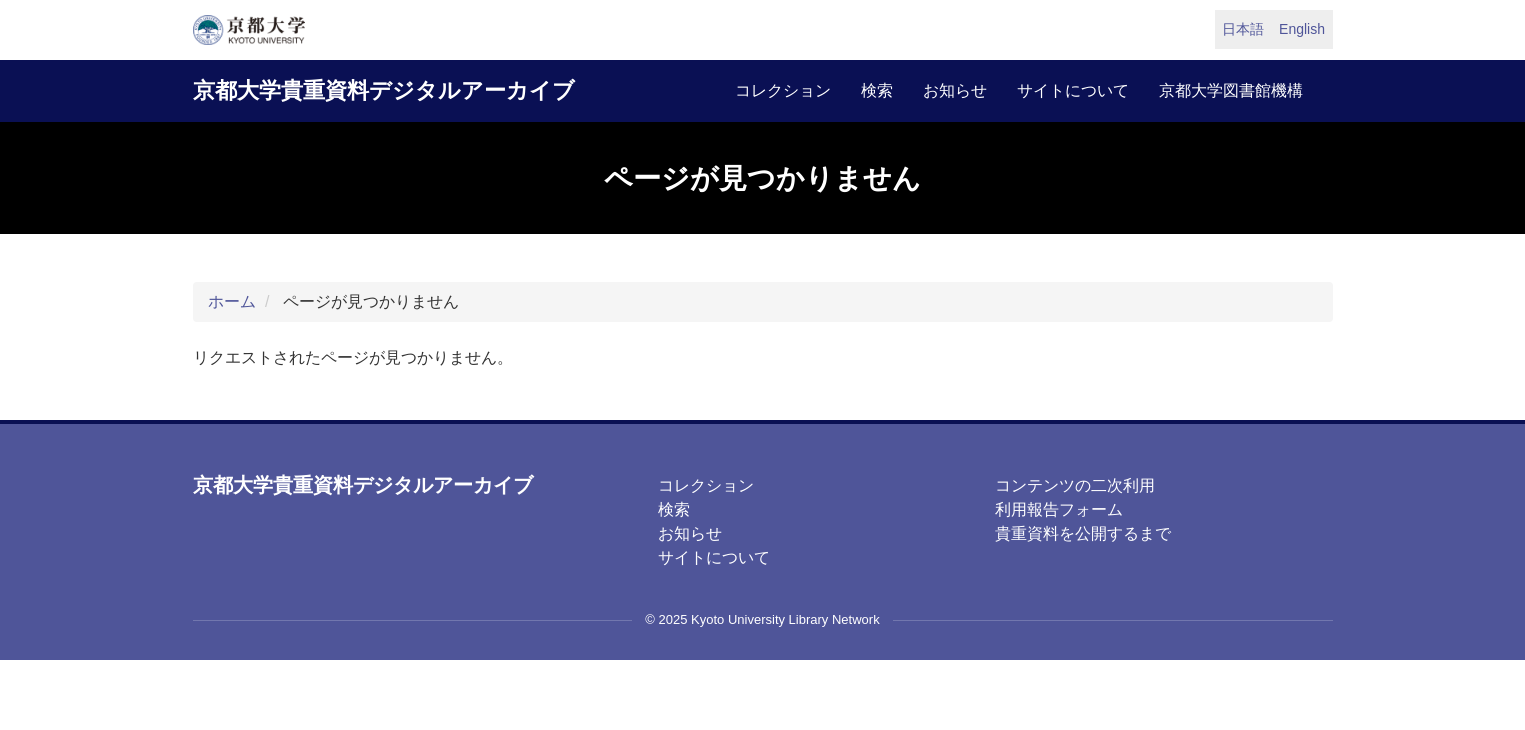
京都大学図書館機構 (1231, 90)
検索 (877, 90)
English (1302, 29)
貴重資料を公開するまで (1083, 533)
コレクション (783, 90)
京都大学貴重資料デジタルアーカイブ (384, 90)
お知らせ (955, 90)
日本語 (1243, 29)
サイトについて (1073, 90)
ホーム (232, 301)
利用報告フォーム (1059, 509)
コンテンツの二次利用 (1075, 485)
